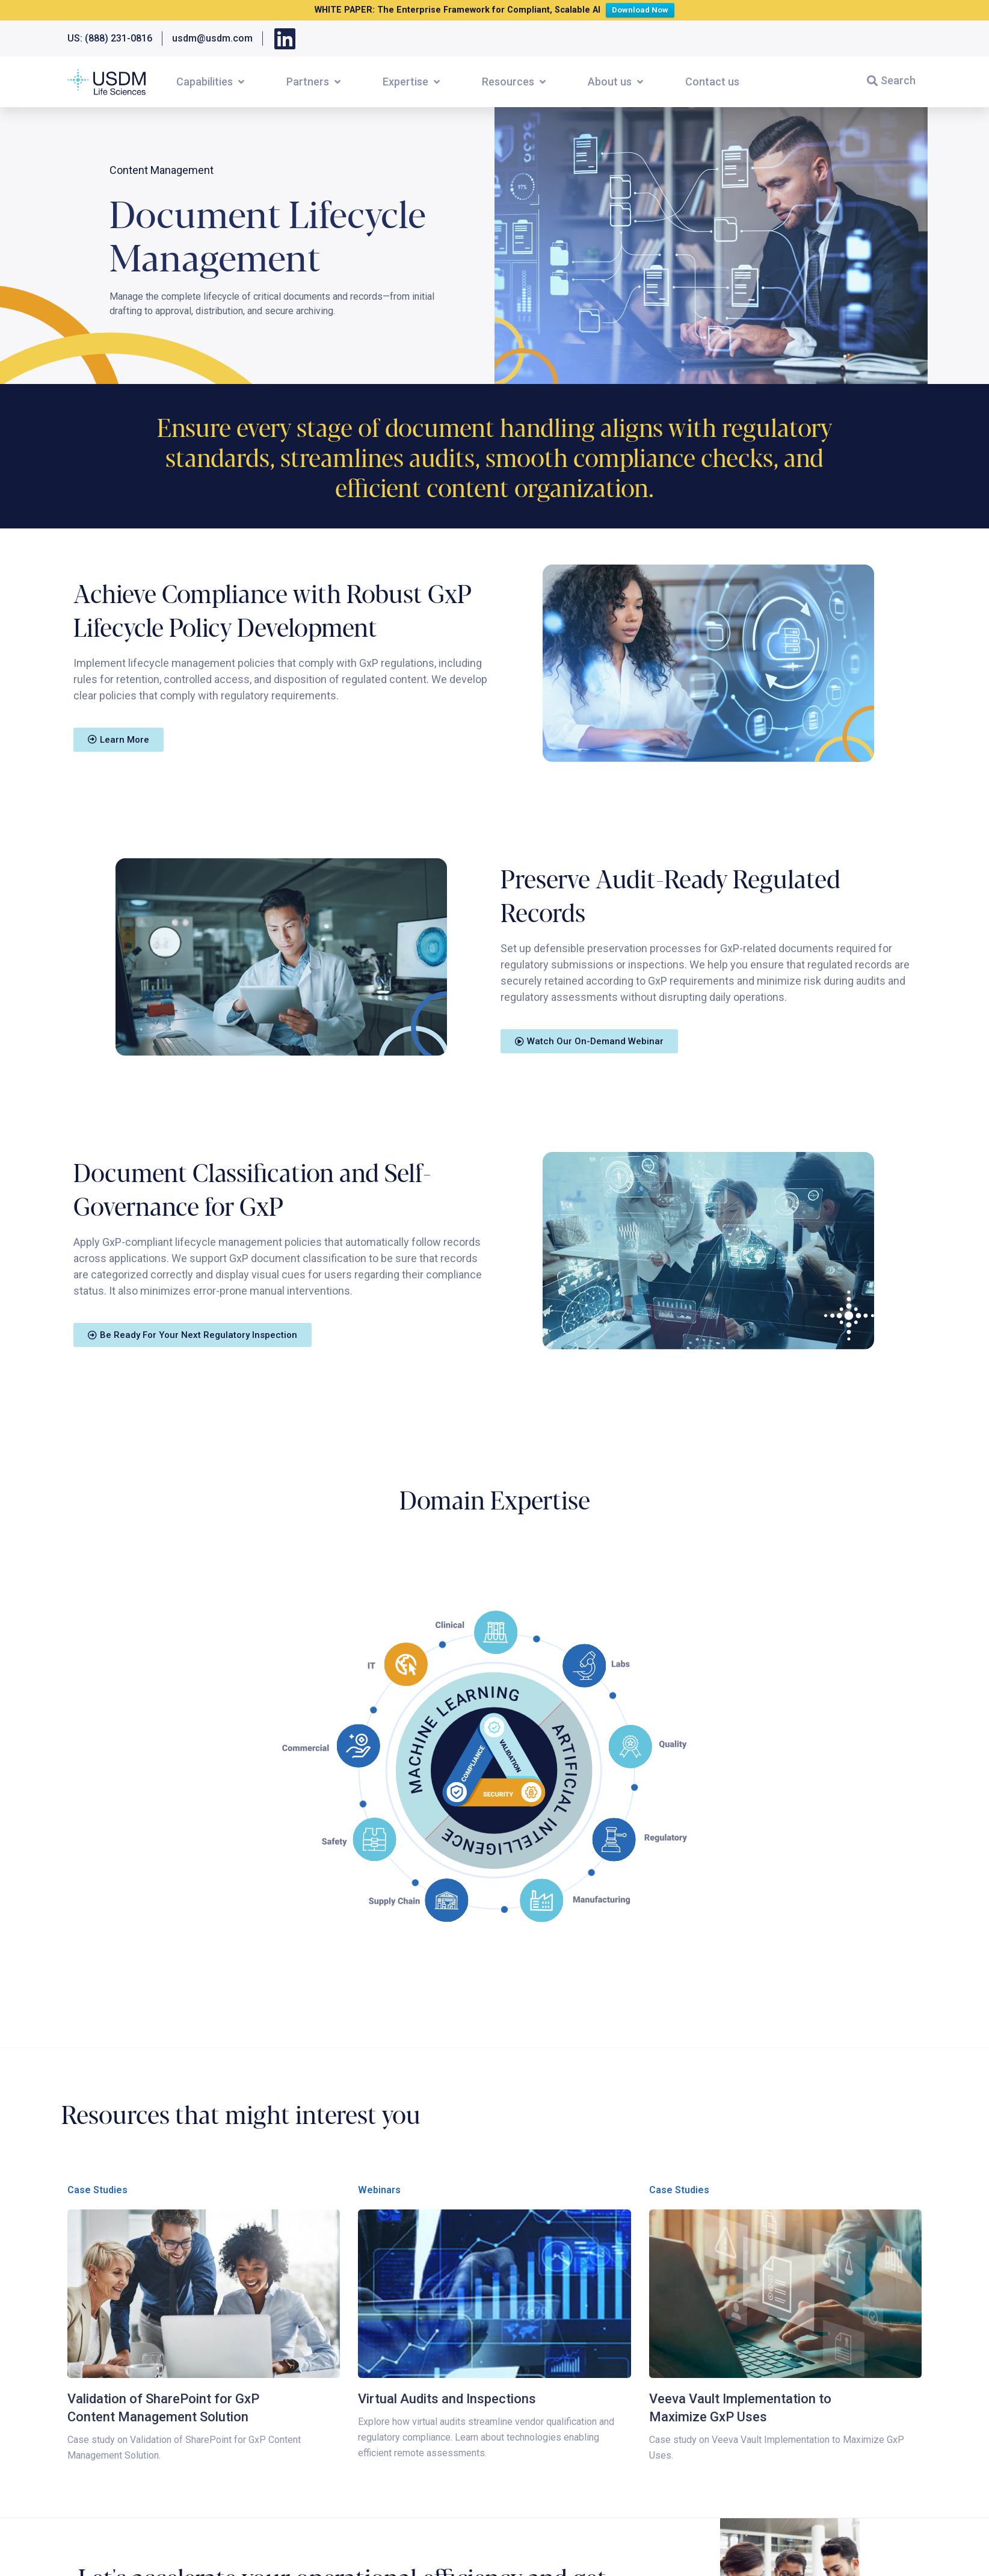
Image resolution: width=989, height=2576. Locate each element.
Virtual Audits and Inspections (447, 2398)
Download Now (642, 8)
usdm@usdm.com (212, 38)
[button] (211, 82)
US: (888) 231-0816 (109, 38)
